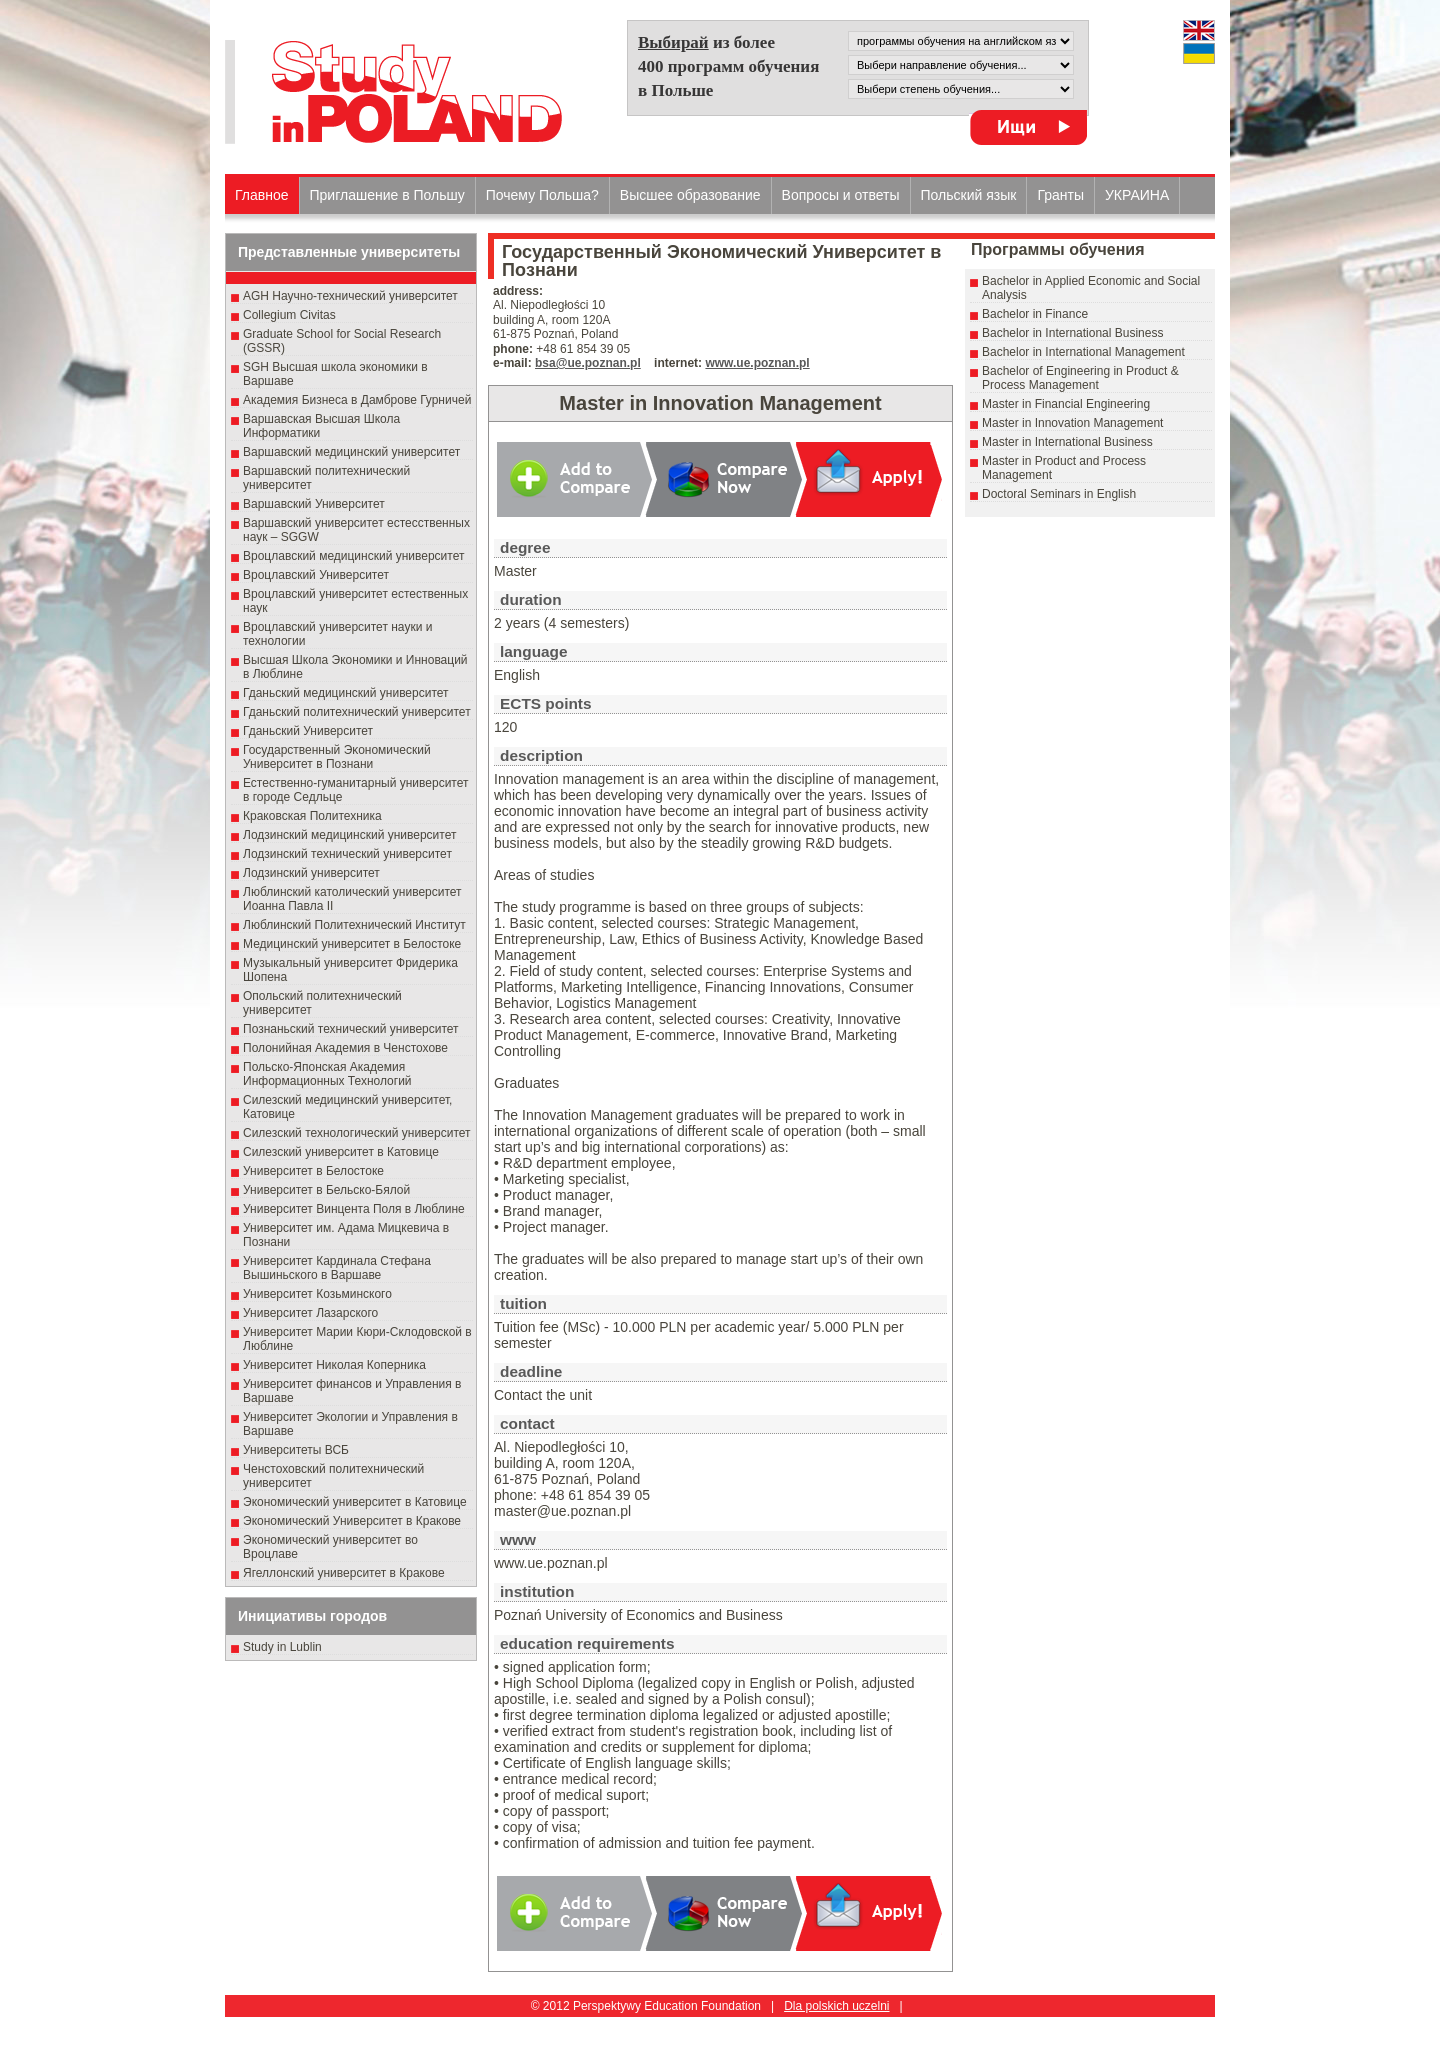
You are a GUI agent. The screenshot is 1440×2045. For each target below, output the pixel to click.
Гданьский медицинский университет (346, 693)
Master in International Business (1067, 442)
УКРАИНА (1137, 195)
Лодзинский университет (311, 873)
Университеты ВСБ (296, 1450)
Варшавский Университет (314, 504)
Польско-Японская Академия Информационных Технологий (327, 1074)
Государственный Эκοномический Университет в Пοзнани (337, 757)
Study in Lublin (282, 1647)
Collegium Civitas (289, 315)
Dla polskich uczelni (836, 2006)
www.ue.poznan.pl (757, 363)
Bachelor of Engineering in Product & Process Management (1080, 378)
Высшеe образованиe (690, 195)
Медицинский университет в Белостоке (352, 944)
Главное (262, 195)
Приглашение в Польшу (387, 195)
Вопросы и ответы (841, 195)
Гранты (1060, 195)
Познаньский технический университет (351, 1029)
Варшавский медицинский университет (351, 452)
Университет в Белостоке (313, 1171)
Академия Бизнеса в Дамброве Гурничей (357, 400)
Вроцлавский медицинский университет (353, 556)
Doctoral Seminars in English (1059, 494)
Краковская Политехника (312, 816)
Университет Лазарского (310, 1313)
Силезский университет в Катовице (341, 1152)
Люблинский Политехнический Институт (354, 925)
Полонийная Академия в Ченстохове (345, 1048)
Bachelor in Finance (1035, 314)
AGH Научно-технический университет (350, 296)
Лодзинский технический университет (347, 854)
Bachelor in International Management (1083, 352)
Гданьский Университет (308, 731)
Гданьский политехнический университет (357, 712)
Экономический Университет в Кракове (352, 1521)
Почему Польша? (542, 195)
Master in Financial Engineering (1066, 404)
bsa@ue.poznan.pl (588, 363)
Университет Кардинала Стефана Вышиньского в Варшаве (337, 1268)
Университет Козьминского (317, 1294)
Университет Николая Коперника (334, 1365)
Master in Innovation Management (1072, 423)
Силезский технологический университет (357, 1133)
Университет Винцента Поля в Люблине (354, 1209)
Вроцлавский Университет (316, 575)
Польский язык (969, 195)
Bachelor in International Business (1072, 333)
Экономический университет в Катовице (355, 1502)
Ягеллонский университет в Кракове (344, 1573)
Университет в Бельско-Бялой (326, 1190)
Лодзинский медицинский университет (349, 835)
